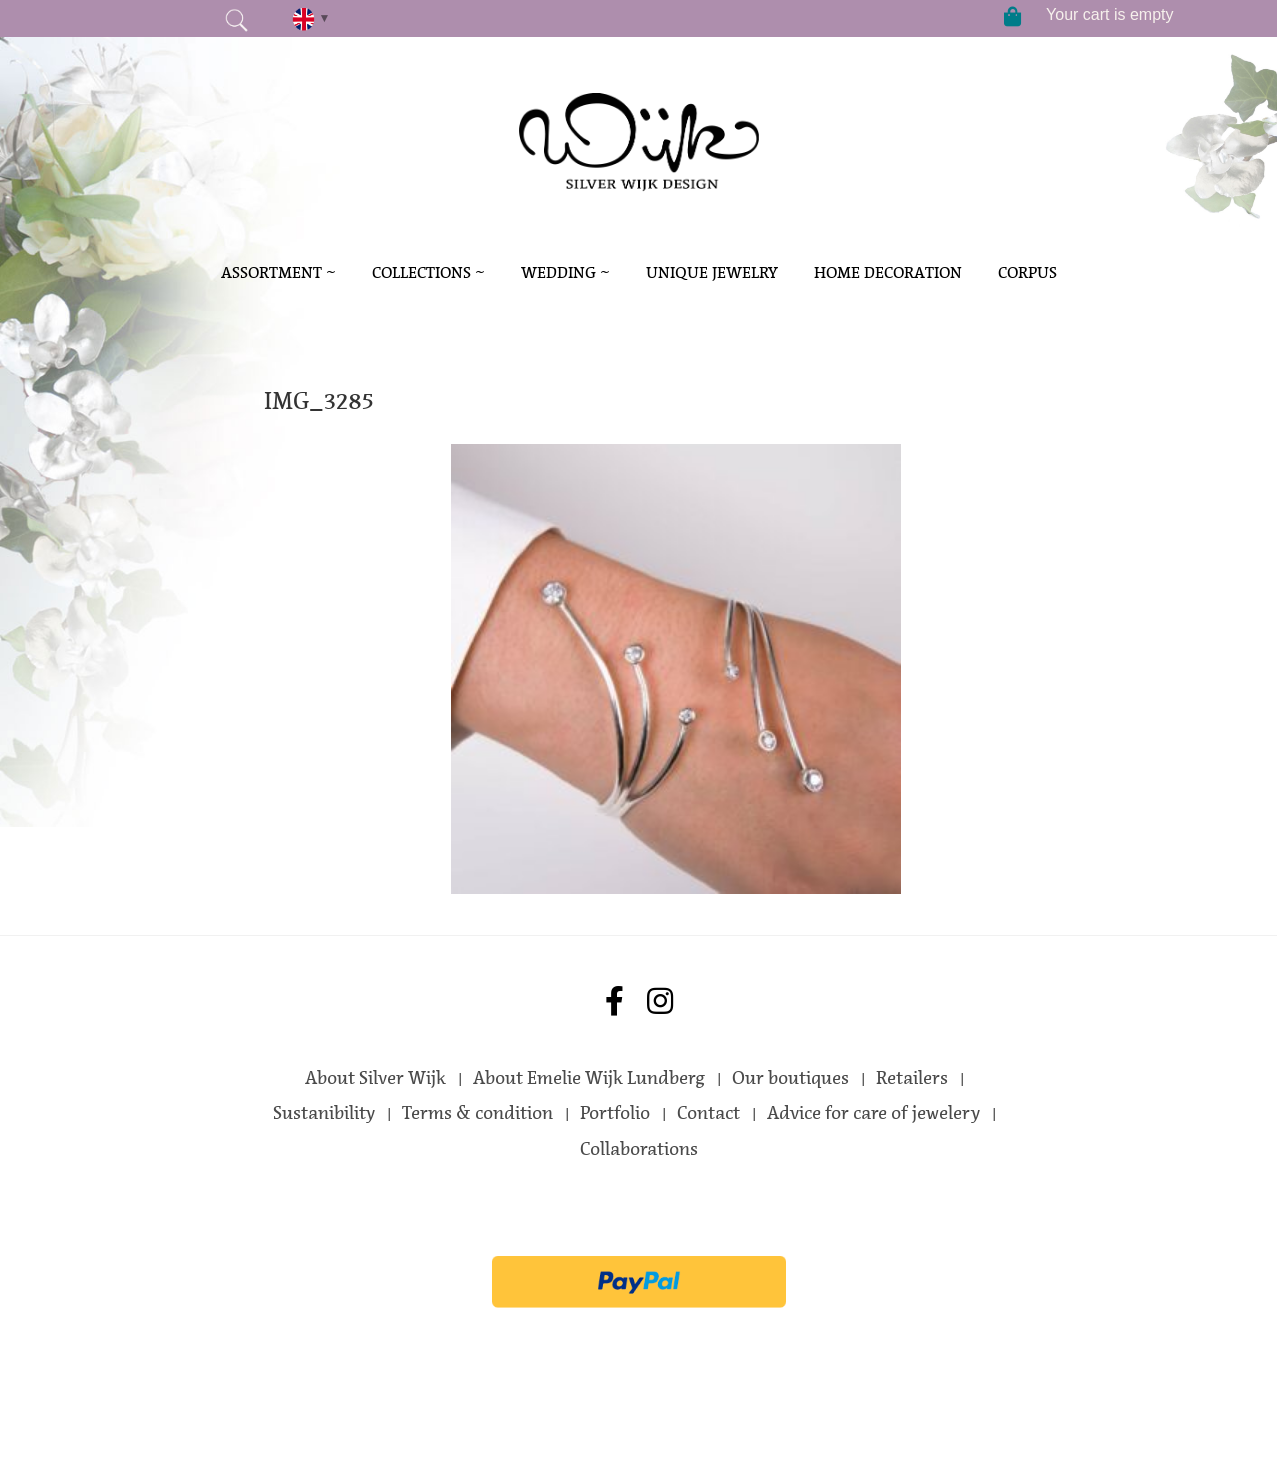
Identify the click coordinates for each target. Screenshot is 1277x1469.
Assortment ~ (278, 272)
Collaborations (639, 1149)
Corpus (1027, 272)
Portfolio (615, 1113)
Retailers (912, 1078)
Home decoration (888, 272)
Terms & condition (477, 1113)
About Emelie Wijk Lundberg (589, 1078)
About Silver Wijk (375, 1078)
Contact (708, 1113)
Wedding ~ (565, 272)
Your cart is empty (1109, 14)
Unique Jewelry (712, 272)
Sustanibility (324, 1113)
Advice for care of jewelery (873, 1113)
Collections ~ (428, 272)
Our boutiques (790, 1078)
